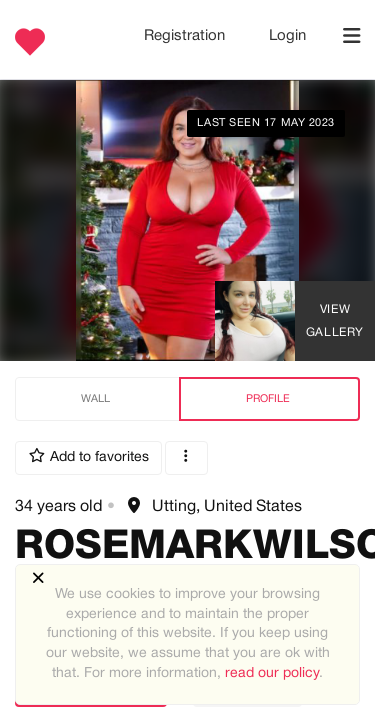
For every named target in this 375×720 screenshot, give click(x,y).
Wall (95, 399)
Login (287, 36)
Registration (186, 36)
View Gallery (335, 321)
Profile (268, 399)
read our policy (272, 673)
